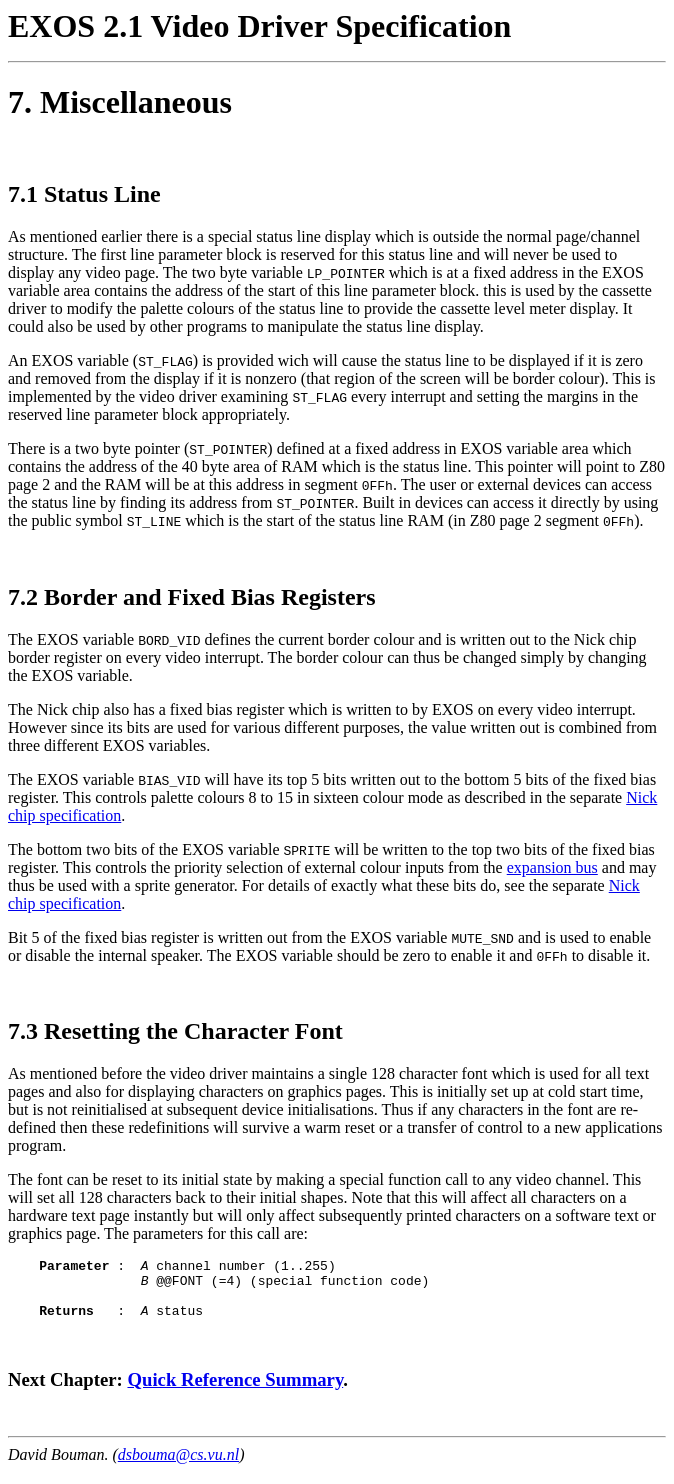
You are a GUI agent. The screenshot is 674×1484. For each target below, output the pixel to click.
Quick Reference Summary (235, 1391)
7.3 (23, 1031)
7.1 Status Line (84, 194)
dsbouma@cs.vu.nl (178, 1466)
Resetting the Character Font (193, 1031)
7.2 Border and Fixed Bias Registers (192, 597)
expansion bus (552, 867)
